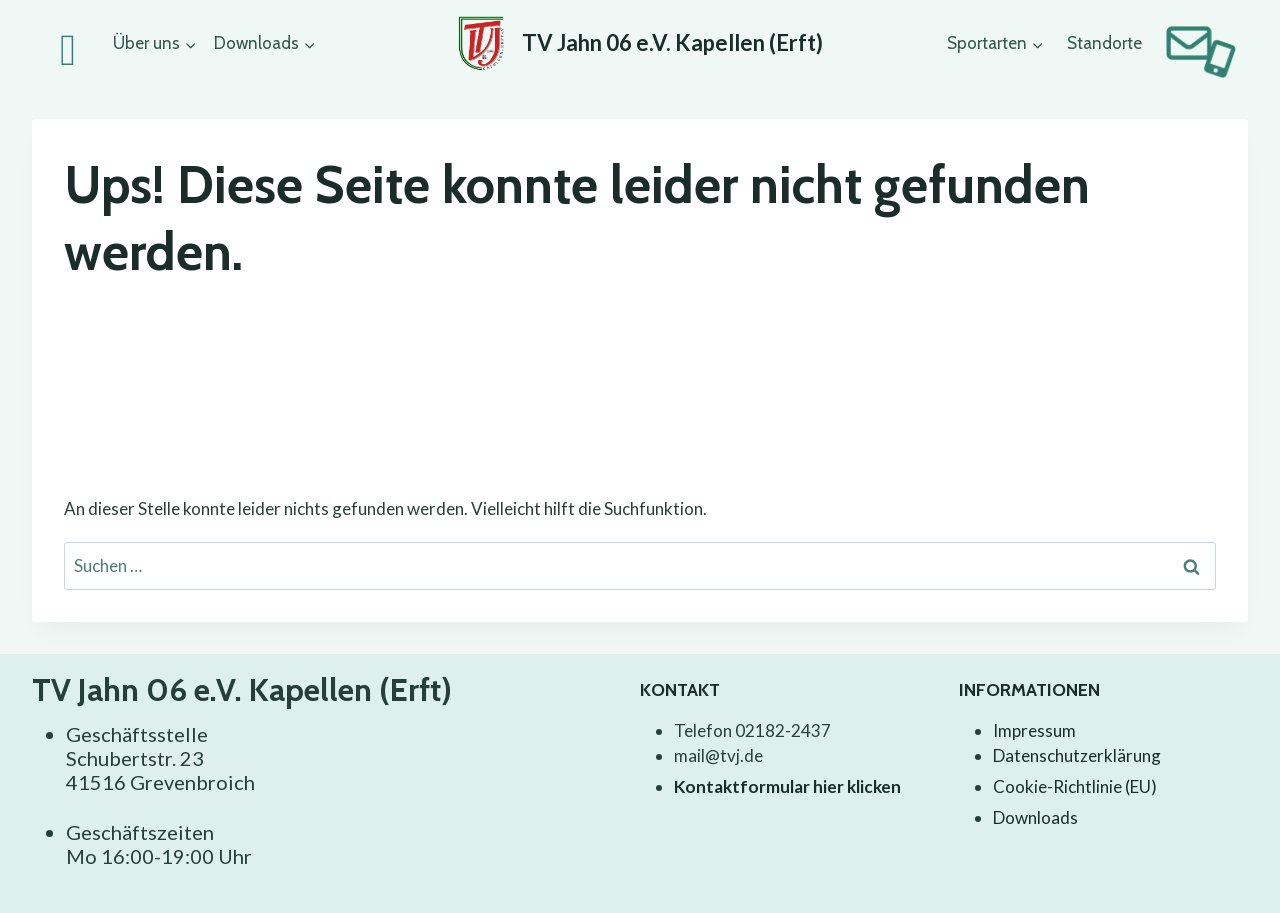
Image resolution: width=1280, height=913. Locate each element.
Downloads (1035, 817)
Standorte (1104, 43)
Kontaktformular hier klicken (787, 786)
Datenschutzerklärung (1077, 755)
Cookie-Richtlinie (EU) (1075, 786)
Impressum (1034, 730)
